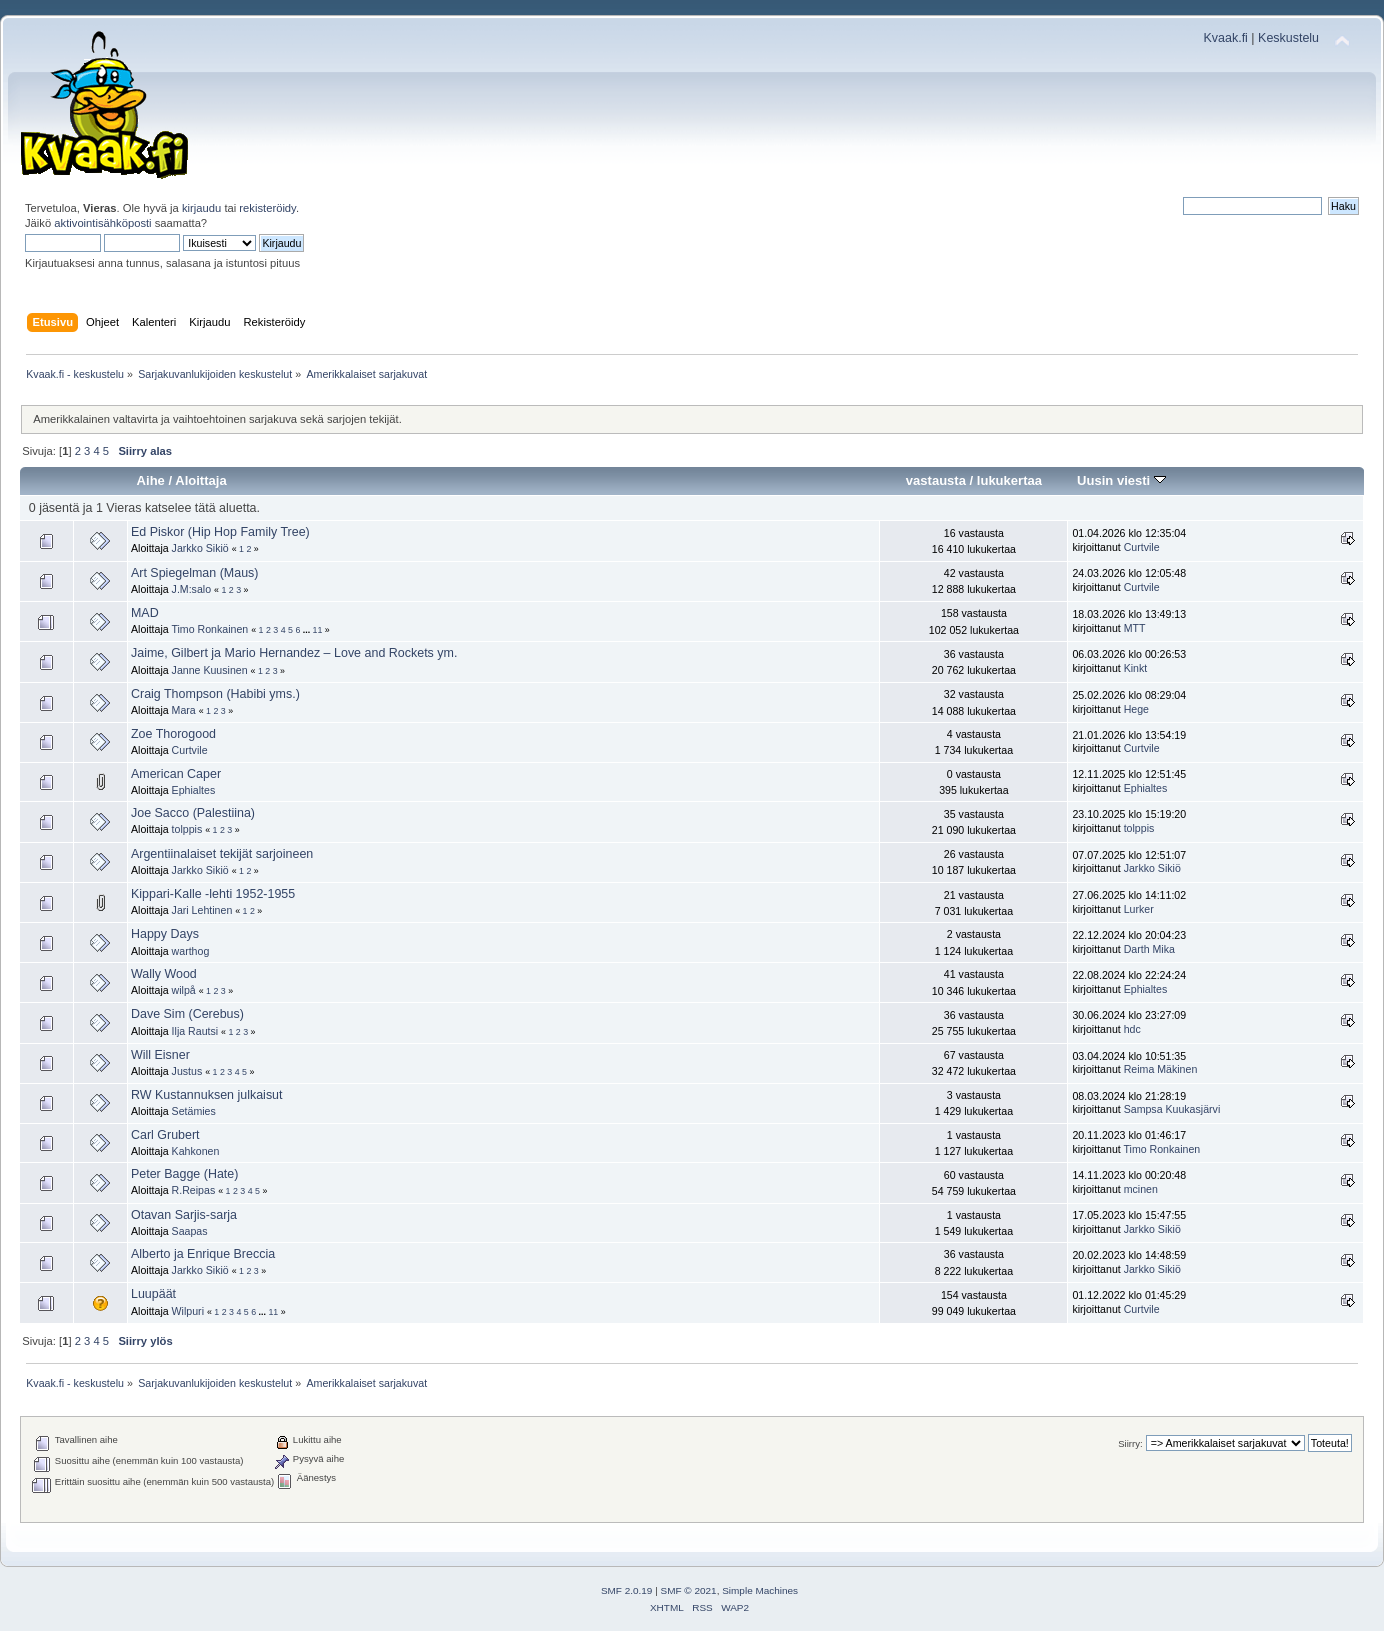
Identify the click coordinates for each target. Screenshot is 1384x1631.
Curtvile (1142, 547)
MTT (1135, 628)
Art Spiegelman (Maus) (195, 573)
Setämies (194, 1111)
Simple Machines (760, 1590)
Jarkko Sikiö (200, 548)
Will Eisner (160, 1055)
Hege (1136, 709)
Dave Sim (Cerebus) (187, 1014)
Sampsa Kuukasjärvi (1172, 1109)
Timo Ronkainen (209, 629)
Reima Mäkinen (1161, 1069)
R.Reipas (194, 1190)
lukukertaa (1009, 480)
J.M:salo (191, 589)
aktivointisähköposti (102, 223)
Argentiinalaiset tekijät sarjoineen (222, 854)
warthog (191, 951)
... (308, 630)
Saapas (190, 1231)
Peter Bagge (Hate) (184, 1174)
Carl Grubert (165, 1135)
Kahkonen (196, 1151)
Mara (184, 710)
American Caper (176, 774)
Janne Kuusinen (210, 670)
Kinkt (1136, 668)
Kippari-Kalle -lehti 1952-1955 (213, 894)
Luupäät (153, 1294)
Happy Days (165, 934)
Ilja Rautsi (195, 1031)
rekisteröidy (267, 208)
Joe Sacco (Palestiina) (193, 813)
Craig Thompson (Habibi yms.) (215, 694)
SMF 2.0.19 (627, 1590)
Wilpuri (188, 1311)
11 (318, 630)
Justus (187, 1071)
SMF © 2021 (689, 1590)
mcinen (1141, 1189)
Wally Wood (164, 974)
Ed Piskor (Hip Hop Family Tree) (220, 532)
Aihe (151, 480)
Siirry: (1130, 1443)
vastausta (936, 480)
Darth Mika (1149, 949)
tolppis (187, 829)
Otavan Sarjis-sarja (184, 1215)
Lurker (1139, 909)
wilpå (184, 990)
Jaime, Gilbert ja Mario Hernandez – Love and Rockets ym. (294, 653)
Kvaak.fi (1226, 38)
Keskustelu (1288, 38)
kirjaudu (201, 208)
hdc (1132, 1029)
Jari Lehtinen (202, 910)
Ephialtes (194, 790)
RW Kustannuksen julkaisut (207, 1095)
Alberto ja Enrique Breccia (203, 1254)
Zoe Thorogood (173, 734)
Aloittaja (200, 480)
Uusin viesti (1121, 480)
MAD (145, 613)
